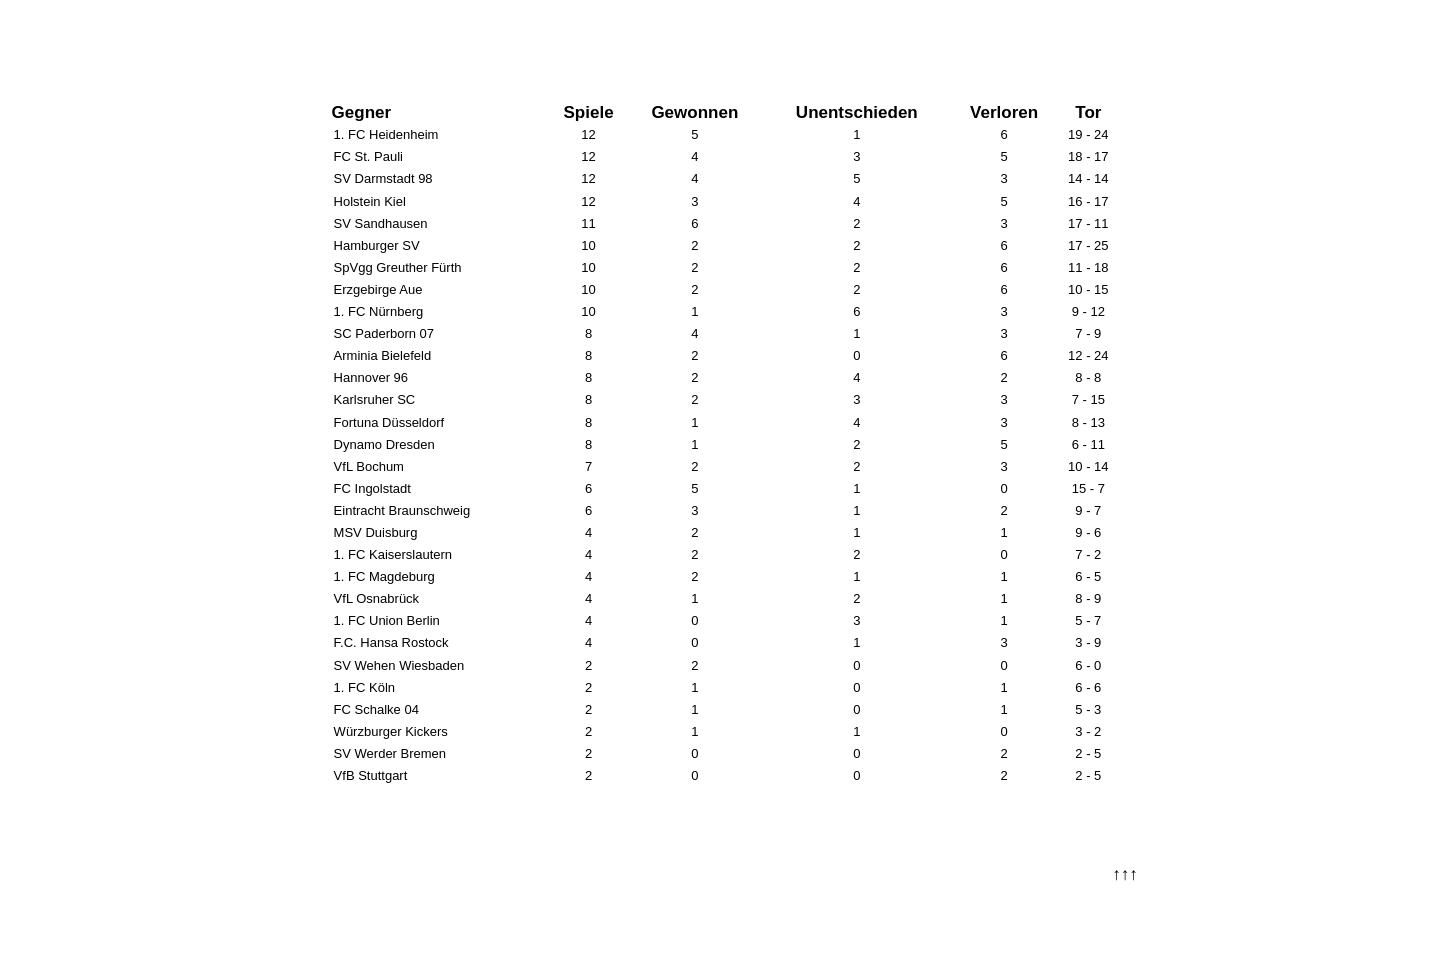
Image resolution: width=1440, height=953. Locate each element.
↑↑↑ (1125, 874)
